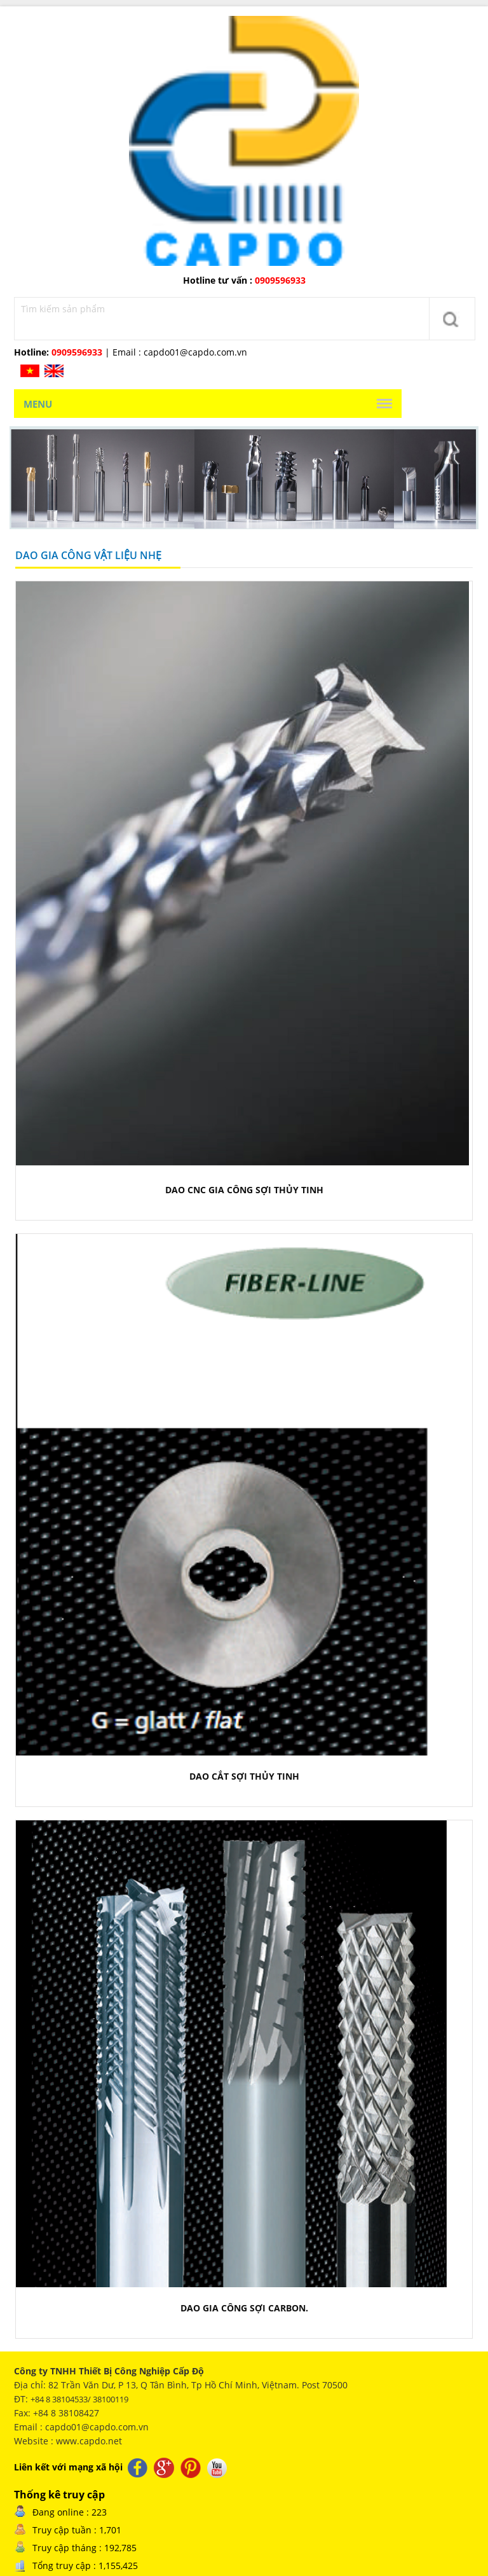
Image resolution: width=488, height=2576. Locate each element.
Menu (38, 404)
